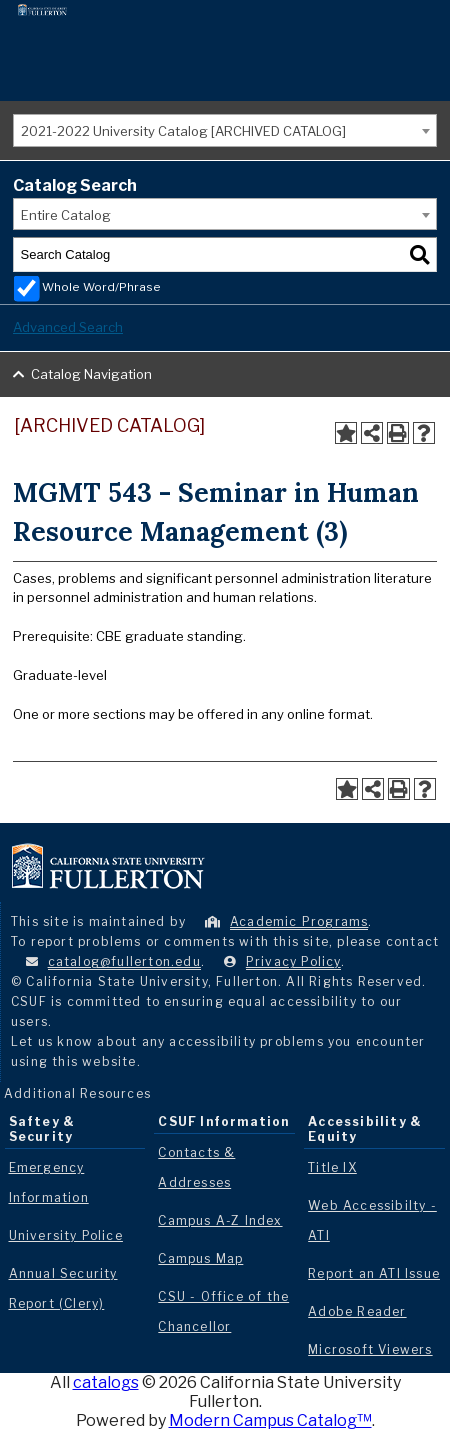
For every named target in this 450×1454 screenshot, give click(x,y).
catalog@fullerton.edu (124, 961)
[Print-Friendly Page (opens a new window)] (398, 433)
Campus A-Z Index (220, 1220)
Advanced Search (68, 327)
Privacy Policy (293, 961)
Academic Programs (299, 921)
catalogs (106, 1382)
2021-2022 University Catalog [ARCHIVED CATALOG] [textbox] (183, 131)
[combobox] (225, 130)
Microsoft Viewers (370, 1349)
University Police (66, 1235)
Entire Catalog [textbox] (66, 215)
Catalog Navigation (91, 374)
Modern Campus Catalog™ (270, 1420)
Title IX (332, 1167)
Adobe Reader (357, 1311)
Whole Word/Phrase (101, 287)
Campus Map (200, 1258)
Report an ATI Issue (374, 1273)
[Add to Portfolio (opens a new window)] (346, 433)
